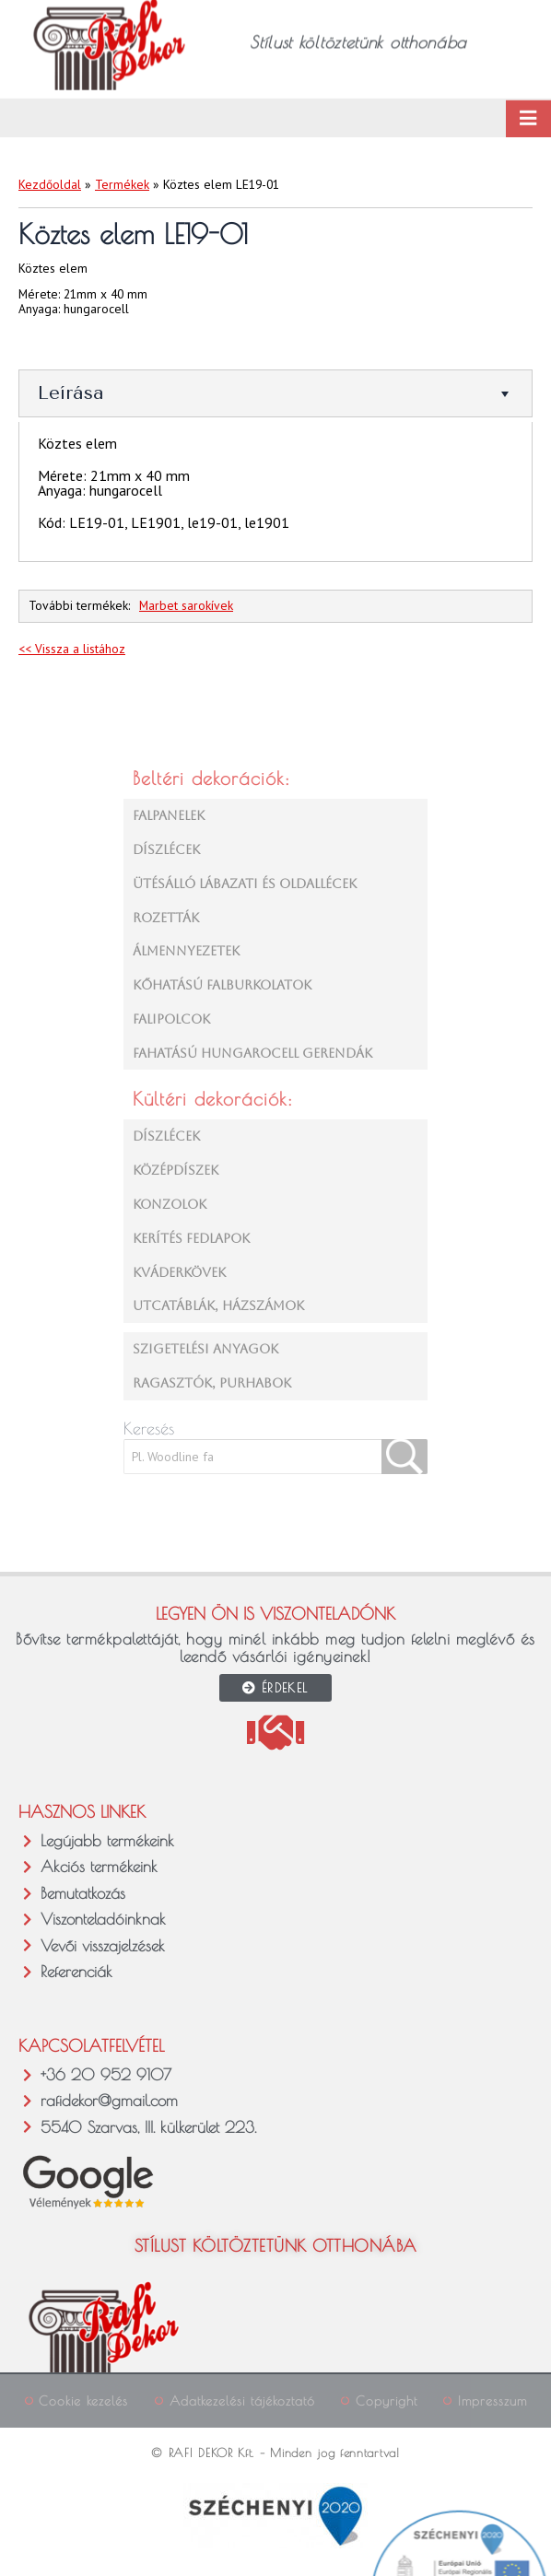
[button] (32, 2544)
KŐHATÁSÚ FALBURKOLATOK (222, 985)
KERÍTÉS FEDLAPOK (191, 1238)
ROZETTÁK (166, 917)
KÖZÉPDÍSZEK (175, 1170)
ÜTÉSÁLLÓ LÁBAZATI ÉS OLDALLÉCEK (245, 883)
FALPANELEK (169, 815)
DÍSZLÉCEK (166, 849)
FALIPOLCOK (171, 1019)
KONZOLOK (169, 1204)
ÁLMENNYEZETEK (186, 950)
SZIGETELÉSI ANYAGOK (205, 1348)
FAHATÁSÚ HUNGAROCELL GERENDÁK (252, 1053)
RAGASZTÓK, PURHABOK (212, 1383)
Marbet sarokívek (186, 605)
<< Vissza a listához (71, 648)
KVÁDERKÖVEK (179, 1272)
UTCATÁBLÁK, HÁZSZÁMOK (218, 1305)
